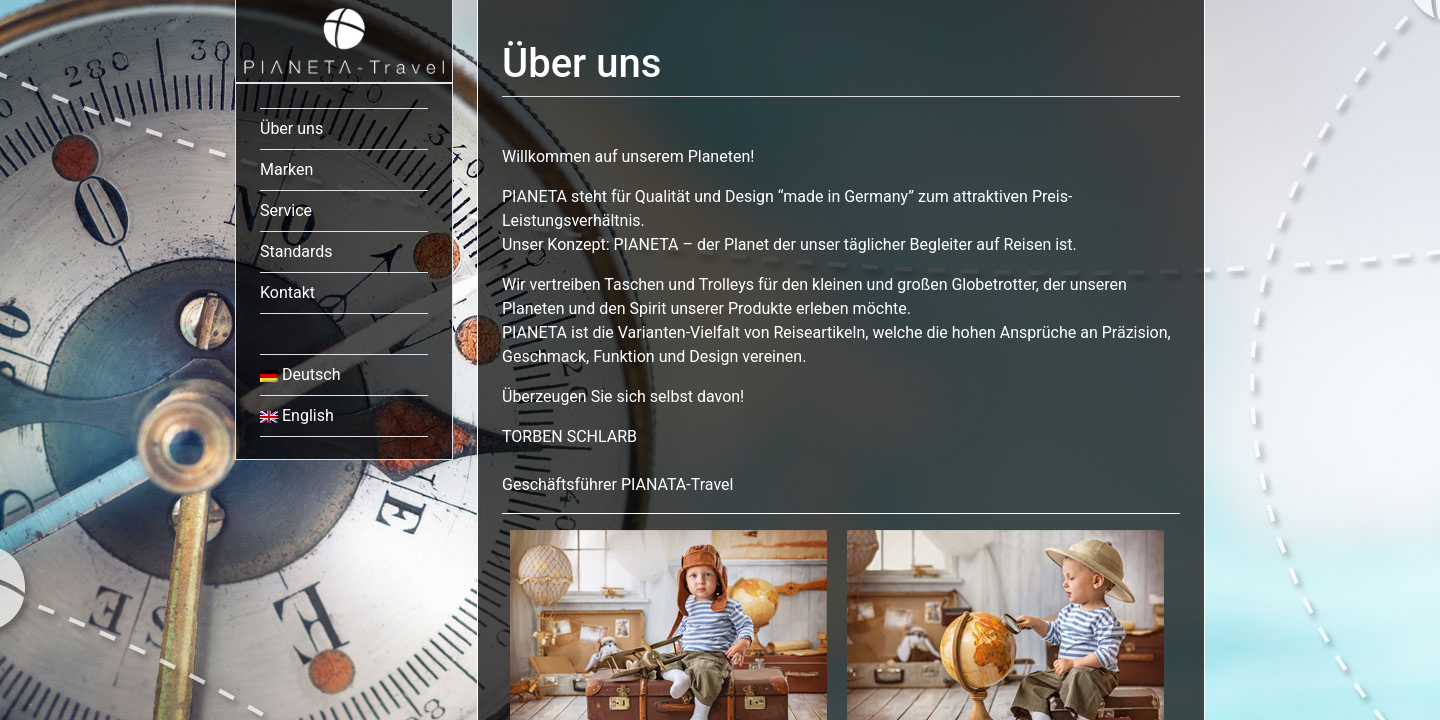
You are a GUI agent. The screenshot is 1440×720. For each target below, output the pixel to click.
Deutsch (300, 374)
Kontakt (287, 292)
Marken (286, 169)
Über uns (291, 128)
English (297, 415)
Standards (296, 251)
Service (286, 210)
